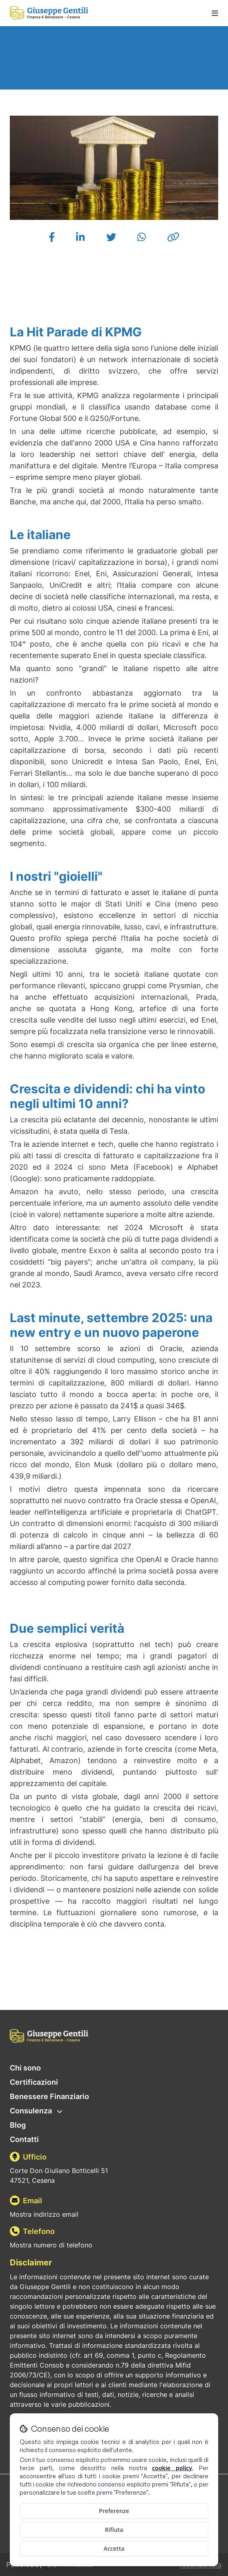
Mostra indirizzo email (44, 2214)
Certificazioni (34, 2082)
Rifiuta (114, 2529)
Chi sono (25, 2067)
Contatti (24, 2139)
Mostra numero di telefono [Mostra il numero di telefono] (51, 2245)
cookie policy (172, 2468)
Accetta (113, 2548)
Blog (18, 2125)
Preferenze (114, 2511)
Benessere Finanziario (49, 2096)
